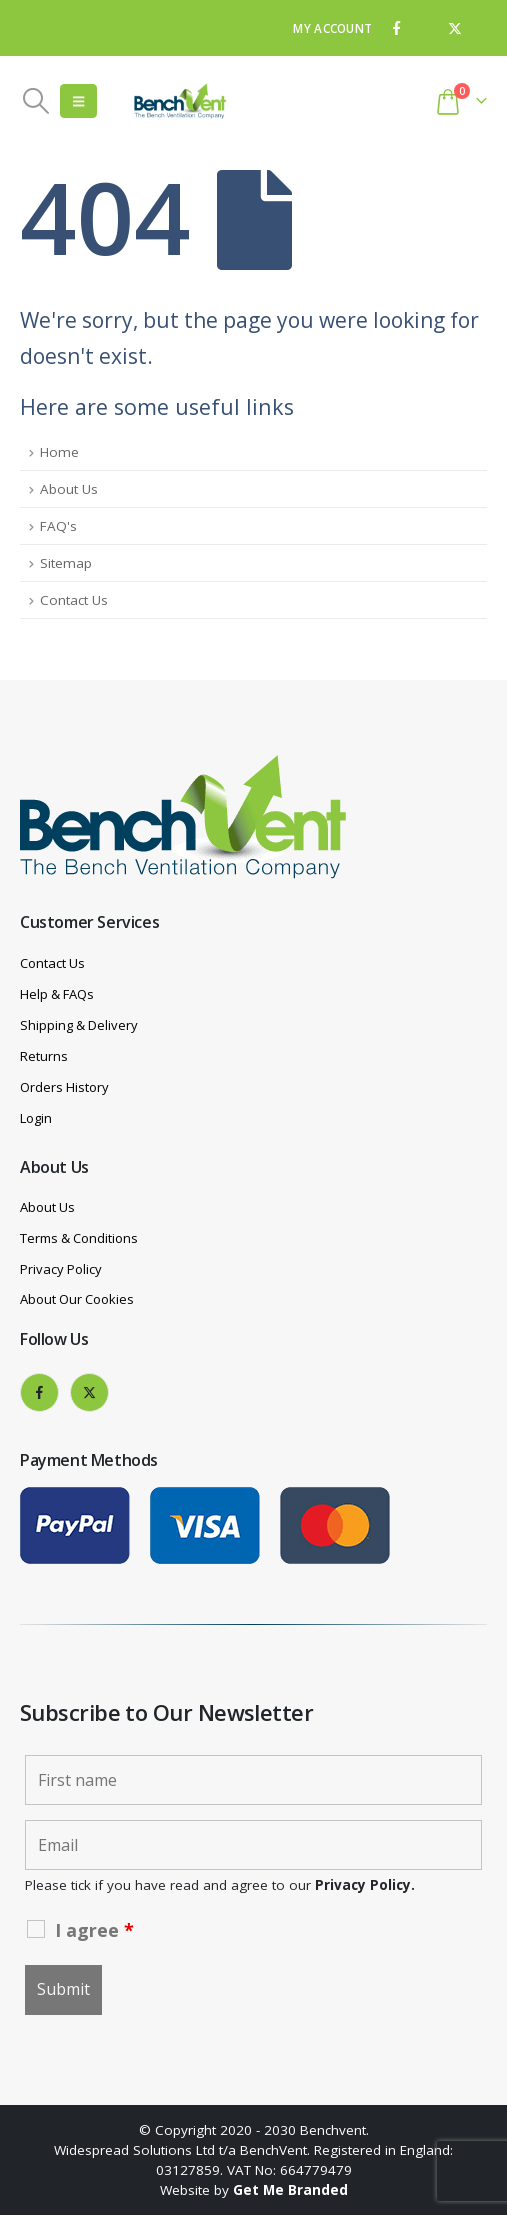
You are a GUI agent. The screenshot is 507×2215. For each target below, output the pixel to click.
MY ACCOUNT (332, 28)
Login (36, 1118)
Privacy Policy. (365, 1885)
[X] (455, 28)
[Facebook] (396, 28)
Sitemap (66, 563)
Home (59, 452)
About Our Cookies (77, 1299)
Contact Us (74, 600)
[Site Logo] (180, 101)
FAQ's (58, 526)
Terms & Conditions (79, 1238)
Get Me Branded (290, 2190)
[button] (35, 101)
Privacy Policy (61, 1269)
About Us (69, 489)
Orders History (64, 1087)
